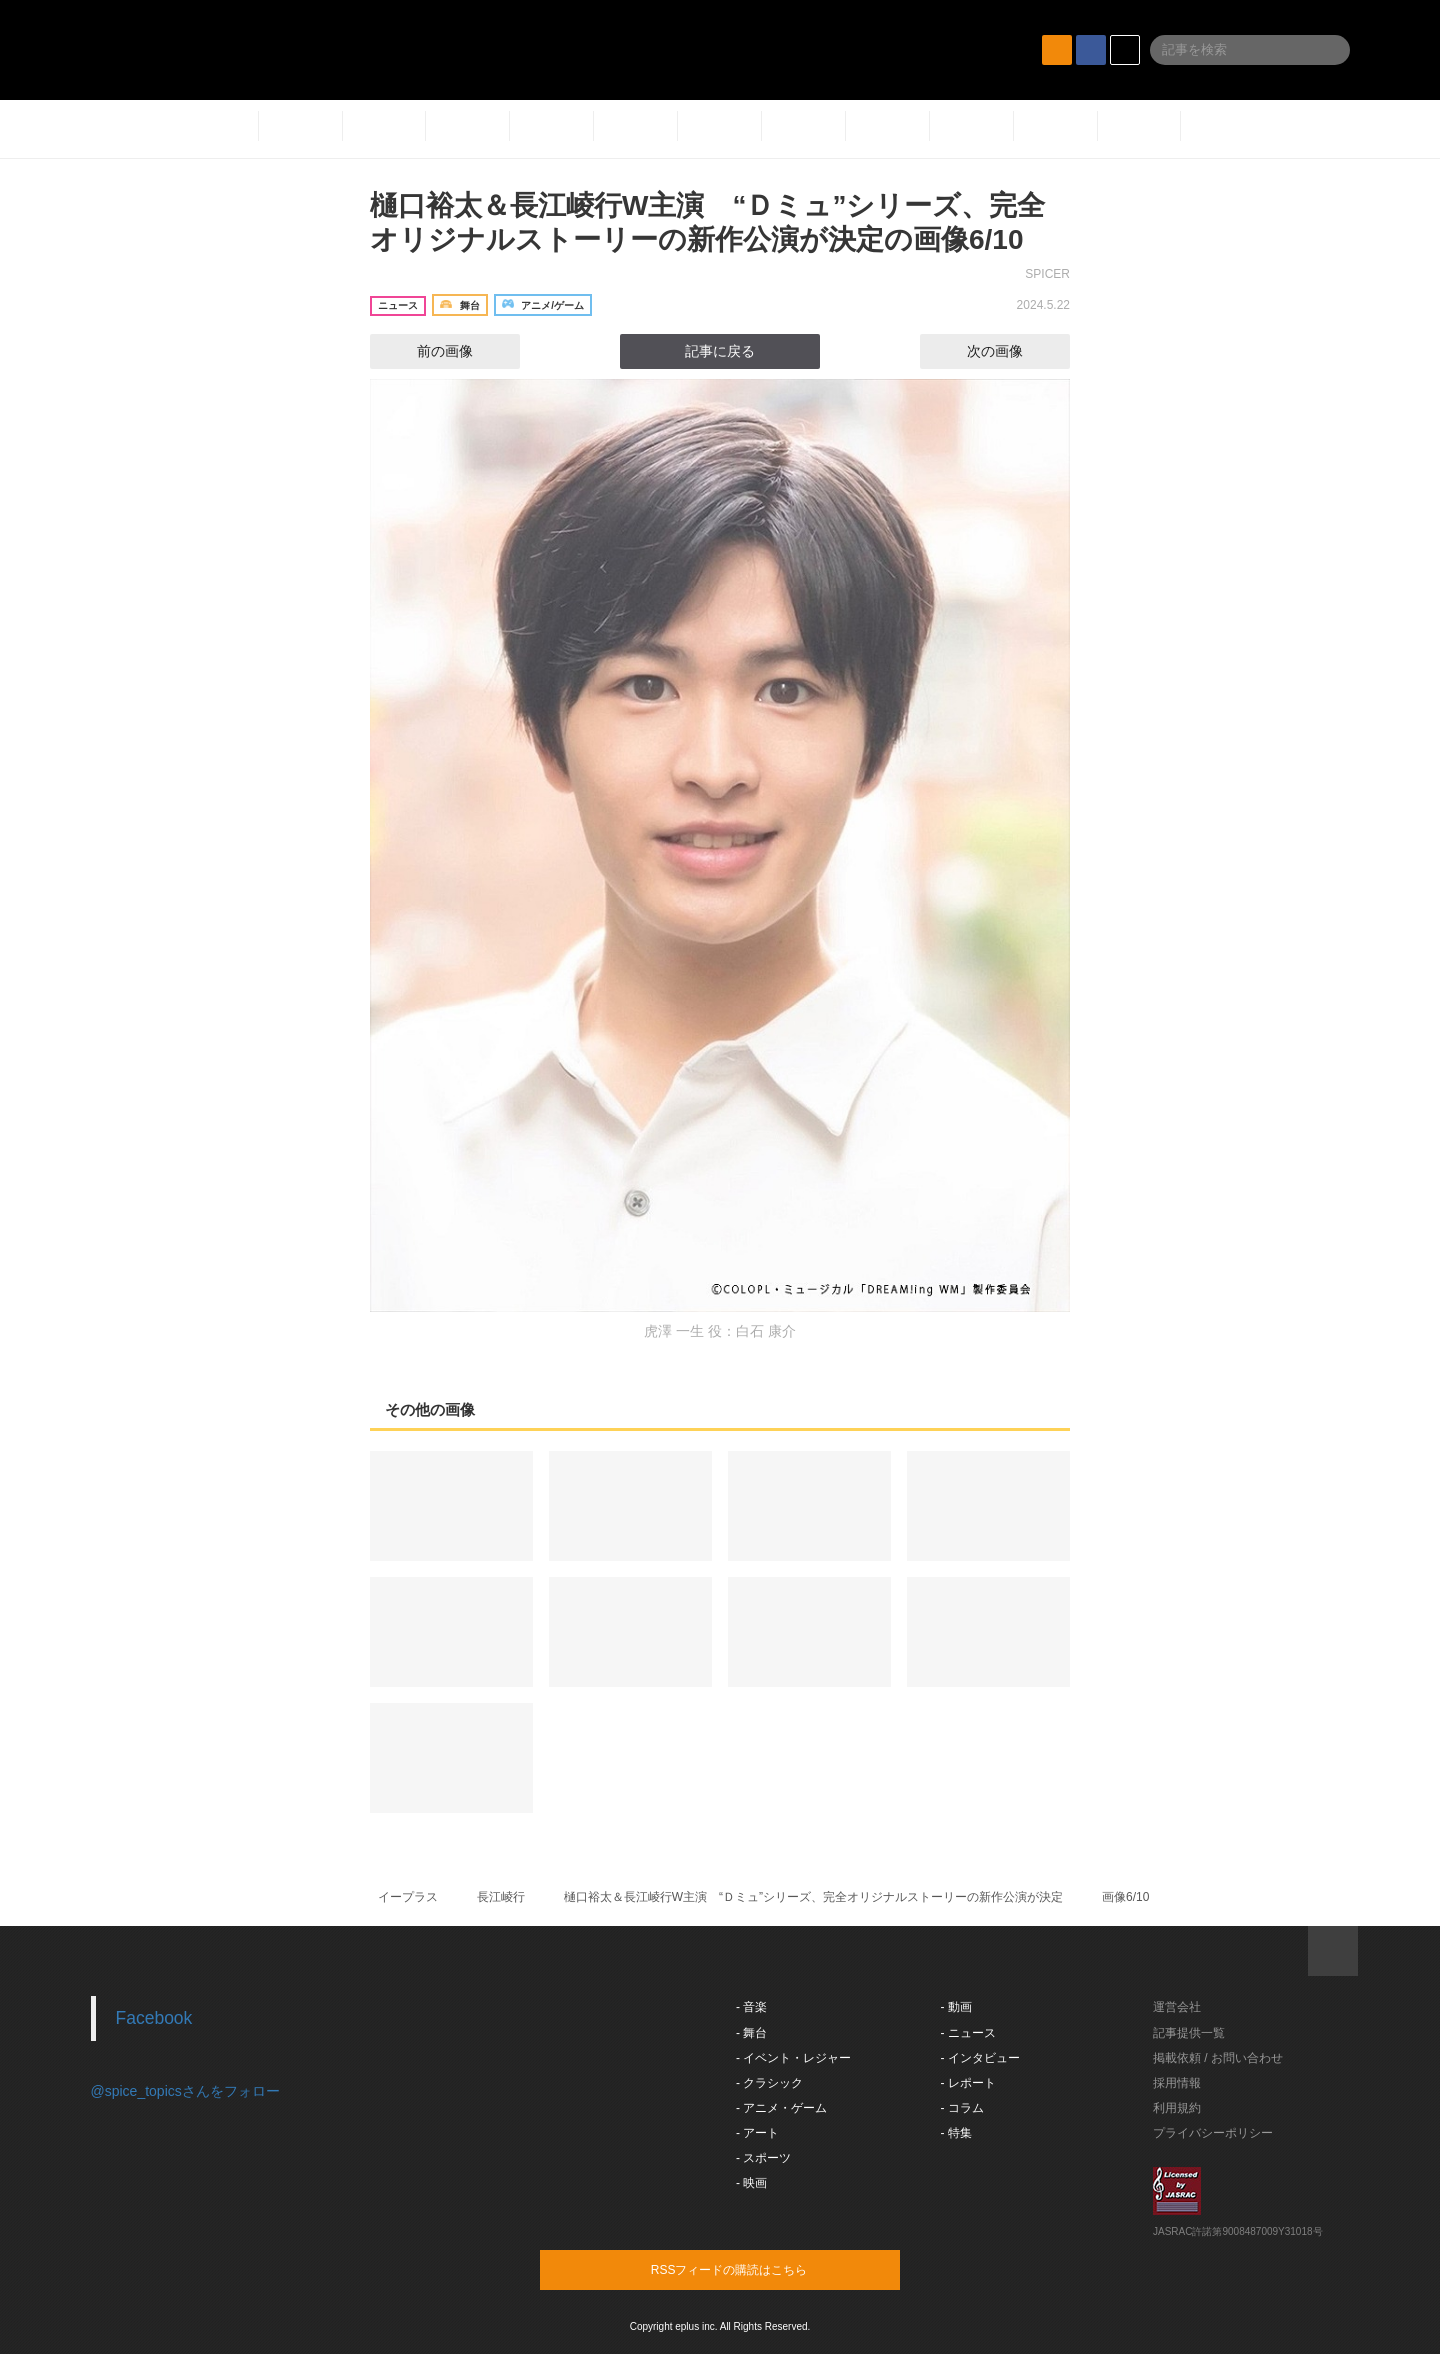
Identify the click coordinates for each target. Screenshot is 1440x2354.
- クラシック (769, 2083)
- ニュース (968, 2033)
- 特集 (956, 2133)
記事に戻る (720, 351)
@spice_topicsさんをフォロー (185, 2091)
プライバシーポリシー (1213, 2133)
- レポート (968, 2083)
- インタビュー (980, 2058)
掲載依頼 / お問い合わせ (1218, 2058)
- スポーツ (763, 2158)
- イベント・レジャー (793, 2058)
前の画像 (427, 351)
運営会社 (1177, 2007)
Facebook (154, 2018)
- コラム (962, 2108)
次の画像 (1013, 351)
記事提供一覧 (1189, 2033)
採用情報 (1177, 2083)
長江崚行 (501, 1897)
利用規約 (1177, 2108)
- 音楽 (751, 2007)
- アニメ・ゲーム (781, 2108)
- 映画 (751, 2183)
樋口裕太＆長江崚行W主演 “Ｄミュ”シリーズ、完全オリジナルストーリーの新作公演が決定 (813, 1897)
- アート (757, 2133)
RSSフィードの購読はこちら (758, 2269)
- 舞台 (751, 2033)
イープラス (408, 1897)
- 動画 (956, 2007)
